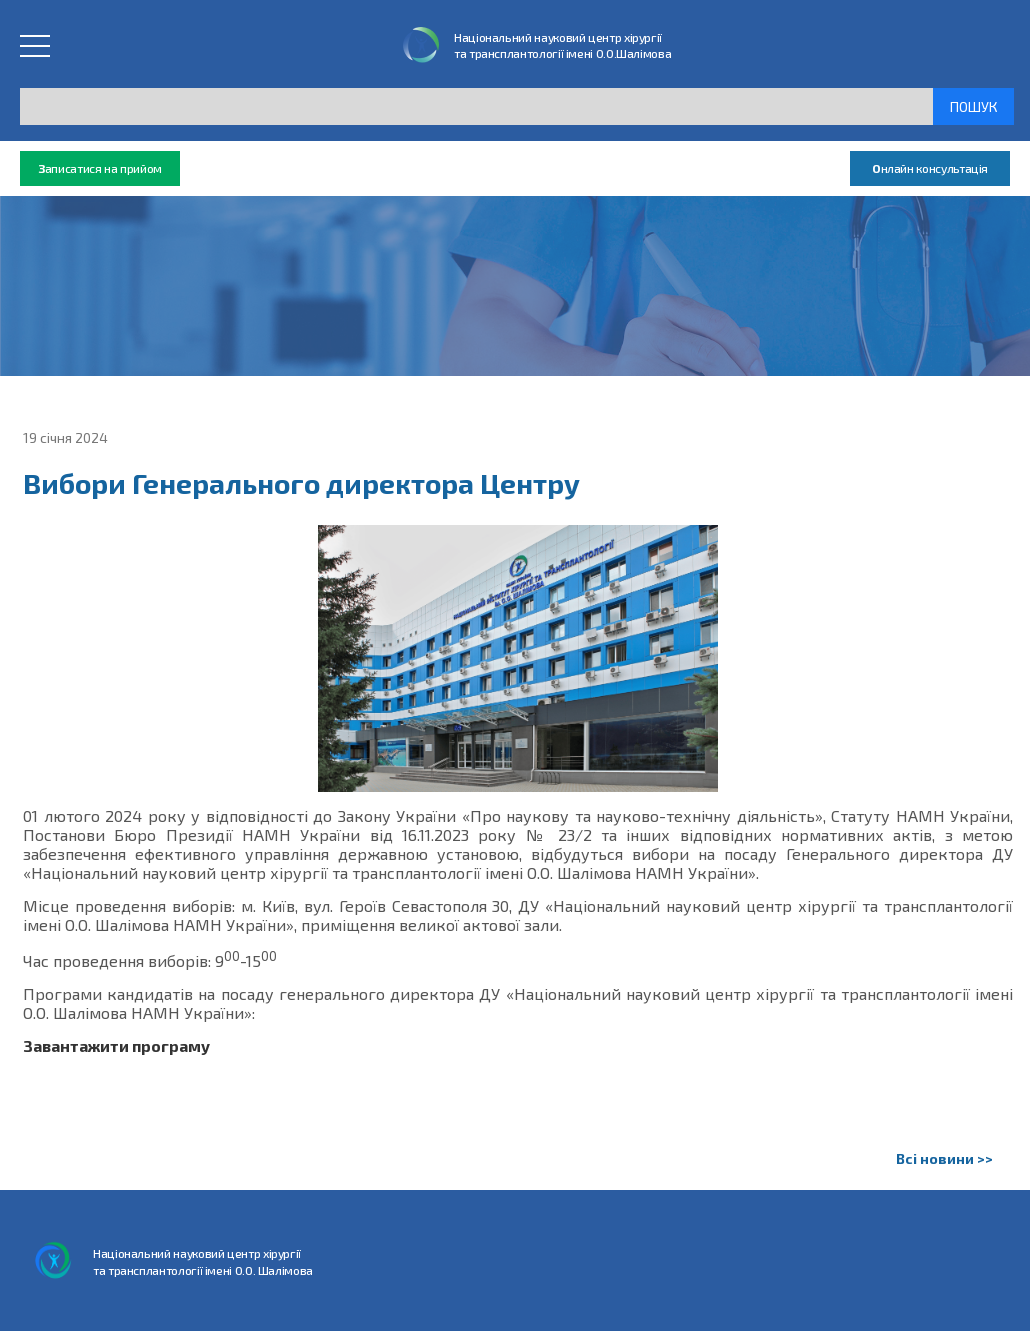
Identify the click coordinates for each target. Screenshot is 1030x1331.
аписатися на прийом (100, 168)
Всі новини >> (944, 1158)
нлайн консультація (930, 168)
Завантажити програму (116, 1045)
